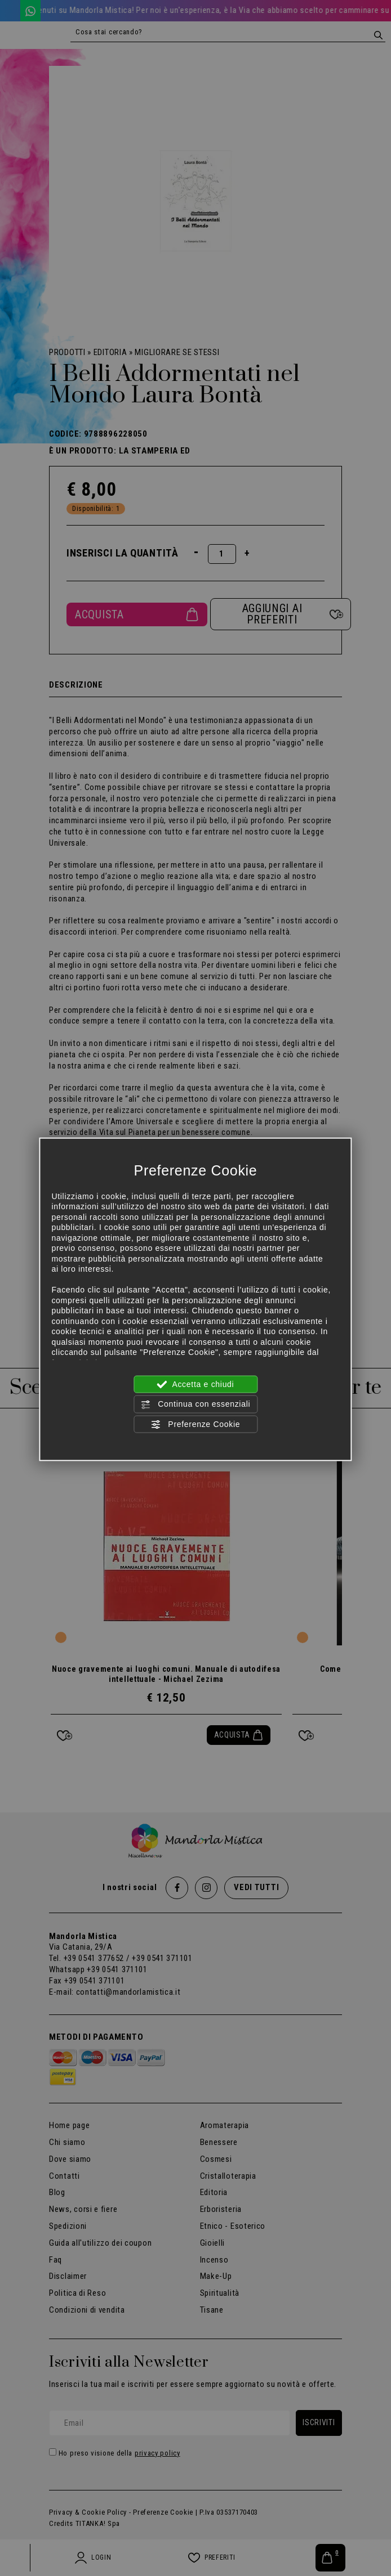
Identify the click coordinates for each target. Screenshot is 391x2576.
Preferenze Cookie (195, 1424)
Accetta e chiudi (195, 1385)
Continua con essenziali (196, 1404)
